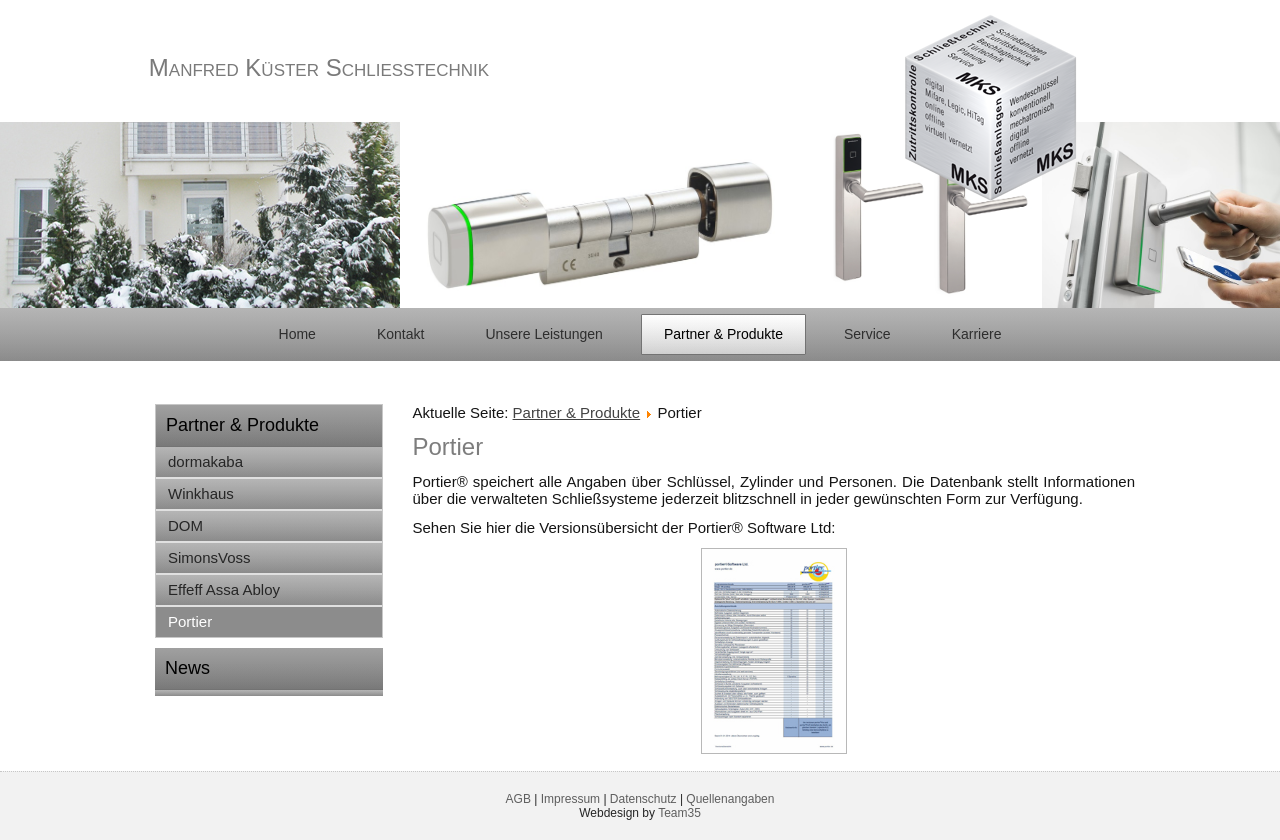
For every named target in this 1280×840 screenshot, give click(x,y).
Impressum (570, 799)
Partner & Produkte (723, 334)
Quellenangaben (730, 799)
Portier (190, 621)
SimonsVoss (209, 557)
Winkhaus (201, 493)
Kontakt (400, 334)
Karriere (977, 334)
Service (867, 334)
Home (297, 334)
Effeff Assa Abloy (224, 589)
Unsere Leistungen (544, 334)
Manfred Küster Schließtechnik (319, 67)
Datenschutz (643, 799)
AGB (518, 799)
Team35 (679, 813)
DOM (185, 525)
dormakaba (205, 461)
